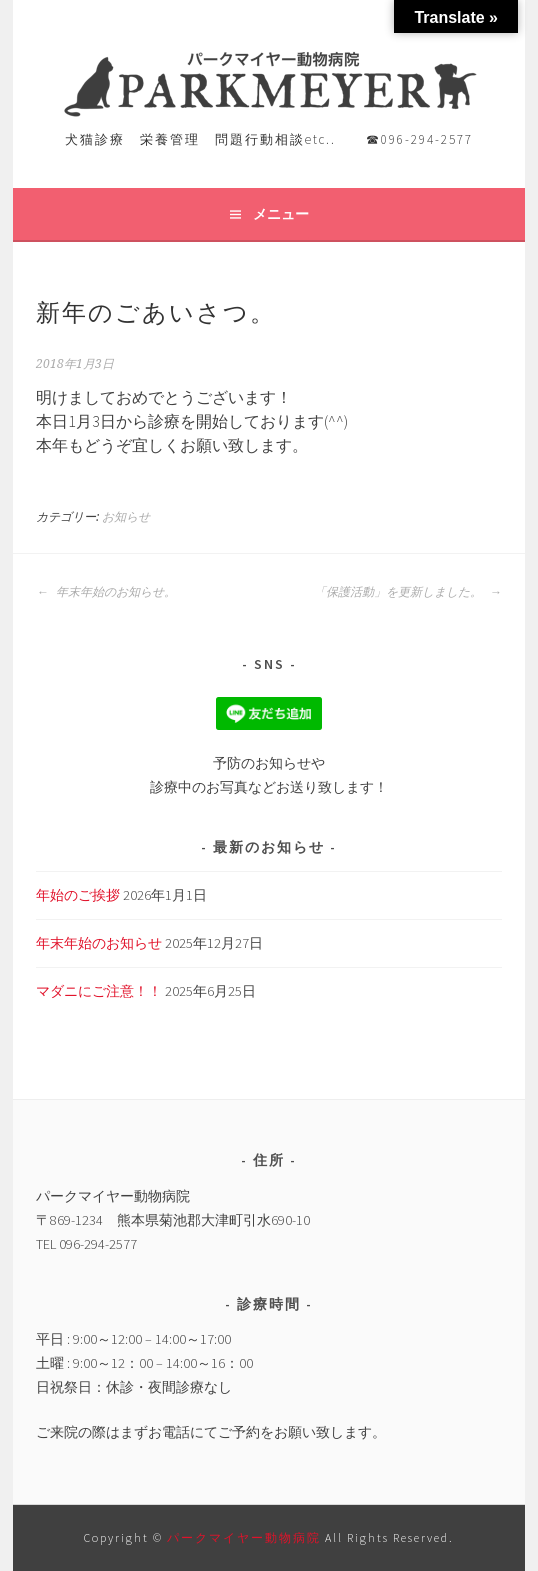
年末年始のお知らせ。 (106, 592)
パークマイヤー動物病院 (246, 1537)
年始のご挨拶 (78, 895)
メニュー (281, 214)
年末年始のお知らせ (99, 943)
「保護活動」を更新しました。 (408, 592)
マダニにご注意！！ (99, 991)
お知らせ (126, 517)
